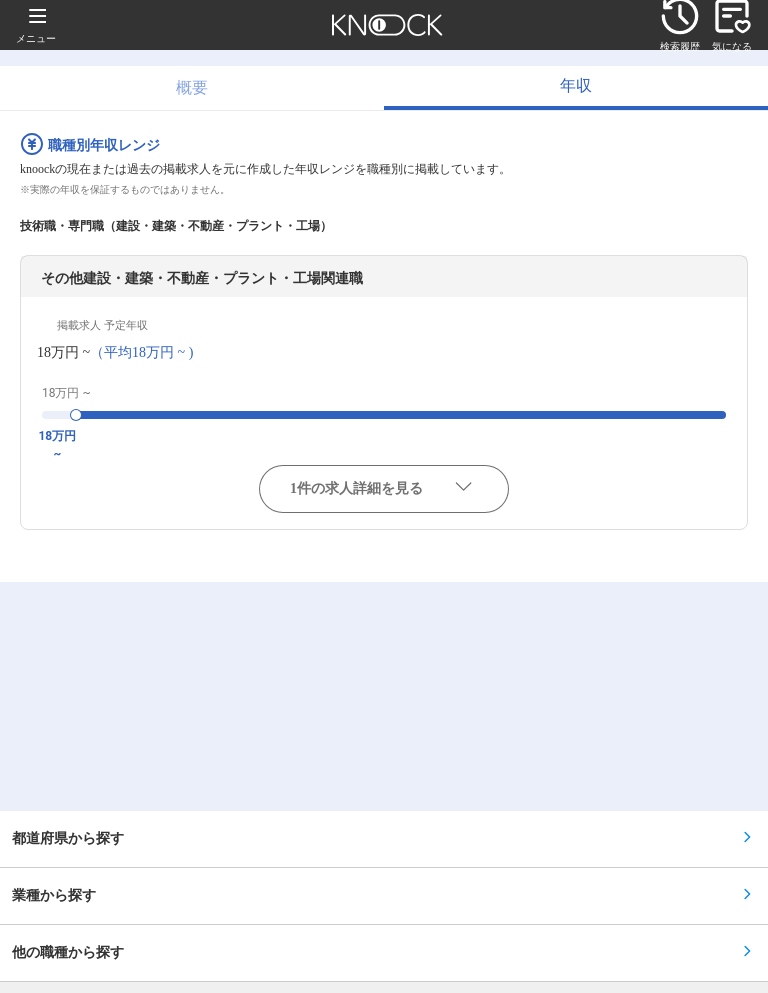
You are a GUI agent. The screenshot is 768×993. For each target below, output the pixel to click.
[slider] (76, 415)
